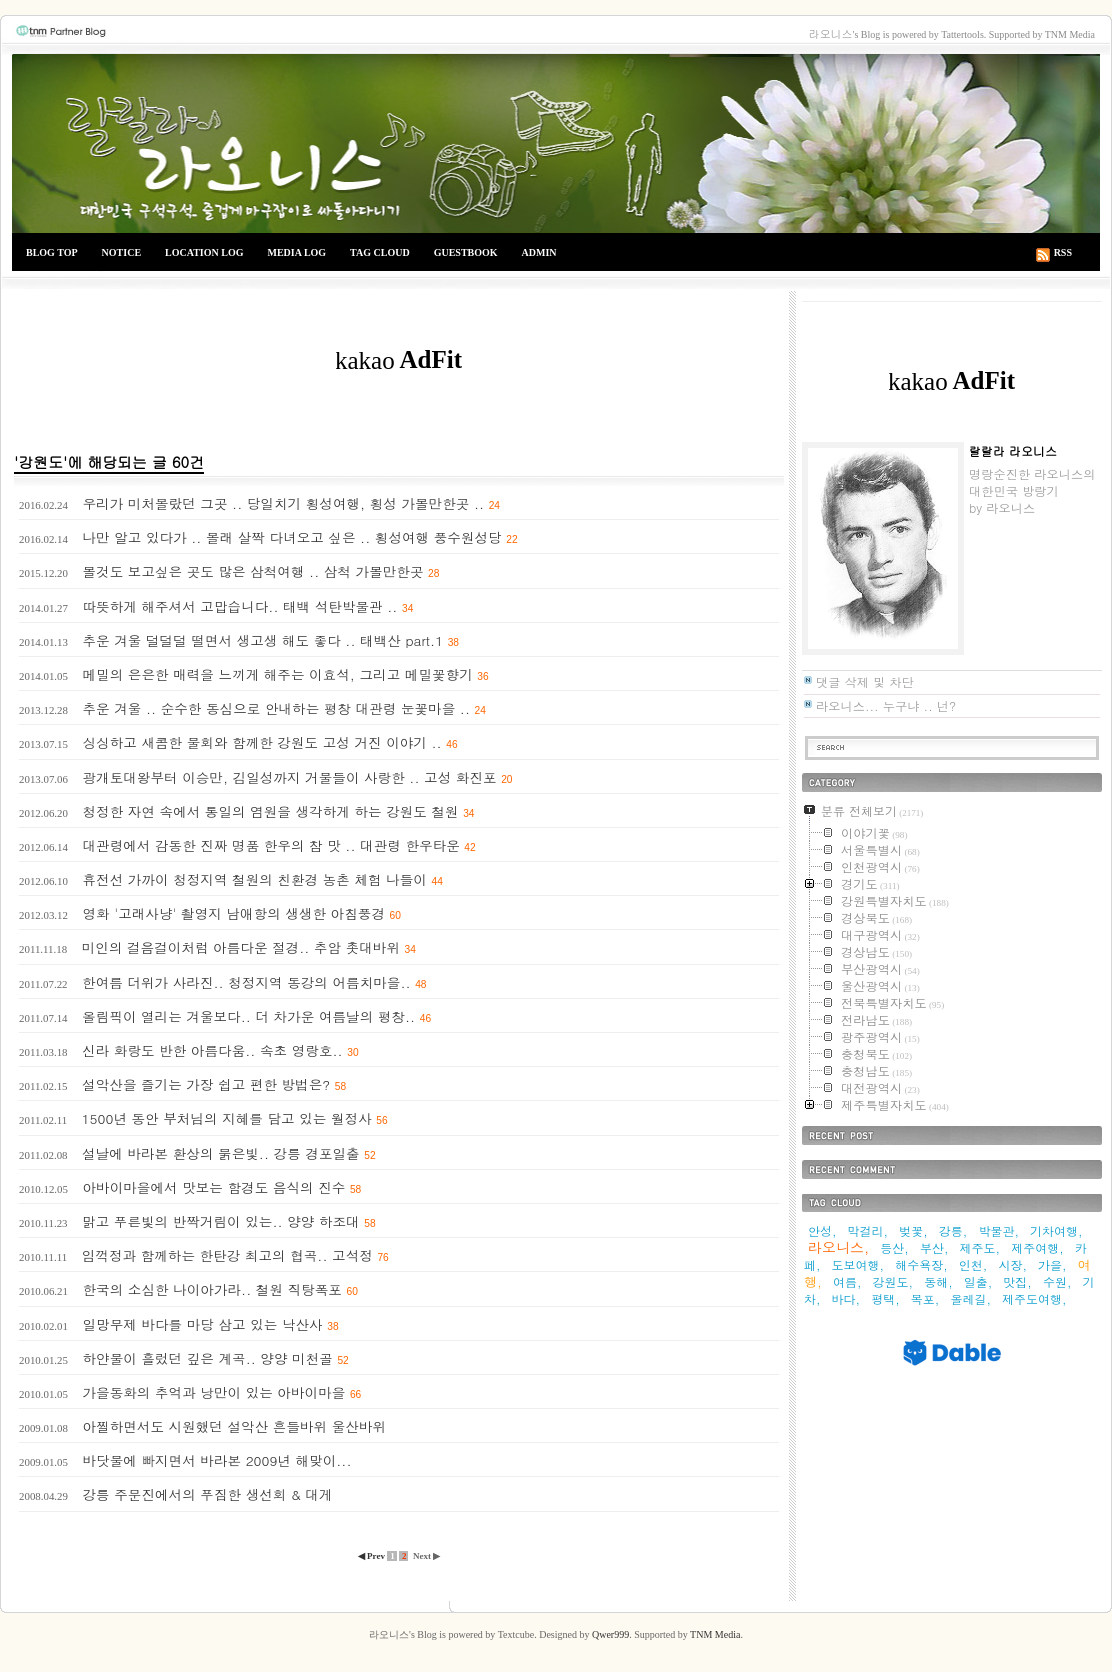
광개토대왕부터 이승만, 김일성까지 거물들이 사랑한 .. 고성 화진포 (289, 777)
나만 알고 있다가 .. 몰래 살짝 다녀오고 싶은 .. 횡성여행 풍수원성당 (291, 537)
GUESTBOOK (466, 252)
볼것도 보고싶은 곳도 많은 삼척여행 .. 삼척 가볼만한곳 (252, 571)
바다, (846, 1298)
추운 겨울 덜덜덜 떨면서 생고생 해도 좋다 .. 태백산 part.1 (262, 640)
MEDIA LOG (296, 252)
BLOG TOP (52, 252)
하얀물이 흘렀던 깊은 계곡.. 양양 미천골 (207, 1358)
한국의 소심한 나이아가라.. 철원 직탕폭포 (211, 1289)
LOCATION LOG (204, 252)
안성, (822, 1230)
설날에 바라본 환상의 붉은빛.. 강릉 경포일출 (221, 1153)
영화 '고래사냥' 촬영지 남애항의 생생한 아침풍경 (233, 913)
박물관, (998, 1230)
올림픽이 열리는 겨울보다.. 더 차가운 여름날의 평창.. (248, 1016)
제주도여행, (1034, 1298)
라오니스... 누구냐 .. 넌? (886, 705)
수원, (1057, 1281)
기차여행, (1056, 1230)
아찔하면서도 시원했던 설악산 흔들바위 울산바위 (234, 1426)
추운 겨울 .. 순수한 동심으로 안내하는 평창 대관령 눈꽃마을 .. (276, 708)
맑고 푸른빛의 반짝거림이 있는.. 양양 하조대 (221, 1221)
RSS (1063, 252)
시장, (1012, 1264)
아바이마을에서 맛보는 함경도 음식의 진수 (213, 1187)
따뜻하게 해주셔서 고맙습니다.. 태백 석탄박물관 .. (239, 606)
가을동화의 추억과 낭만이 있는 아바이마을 (213, 1392)
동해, (938, 1281)
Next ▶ (426, 1556)
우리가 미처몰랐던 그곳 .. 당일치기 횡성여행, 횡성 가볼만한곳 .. (283, 503)
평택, (885, 1298)
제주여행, (1037, 1247)
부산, (934, 1247)
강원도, (893, 1281)
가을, (1052, 1264)
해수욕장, (921, 1264)
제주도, (980, 1247)
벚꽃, (913, 1230)
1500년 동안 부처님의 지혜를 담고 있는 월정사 (227, 1118)
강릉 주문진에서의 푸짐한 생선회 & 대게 (207, 1494)
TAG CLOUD (380, 252)
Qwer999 (610, 1634)
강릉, (953, 1230)
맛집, (1017, 1281)
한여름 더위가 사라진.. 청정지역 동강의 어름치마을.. (246, 982)
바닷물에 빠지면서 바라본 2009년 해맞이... (216, 1460)
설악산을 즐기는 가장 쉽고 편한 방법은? (206, 1084)
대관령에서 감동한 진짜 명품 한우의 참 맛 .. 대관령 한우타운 (270, 845)
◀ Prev (372, 1556)
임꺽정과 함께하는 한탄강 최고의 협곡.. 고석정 (227, 1255)
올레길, (970, 1298)
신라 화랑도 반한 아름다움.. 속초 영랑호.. (212, 1050)
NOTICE (121, 252)
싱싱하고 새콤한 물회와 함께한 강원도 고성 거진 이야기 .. (261, 742)
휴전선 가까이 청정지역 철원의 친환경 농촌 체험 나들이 (254, 879)
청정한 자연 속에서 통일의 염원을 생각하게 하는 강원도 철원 (270, 811)
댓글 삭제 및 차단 (865, 681)
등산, (894, 1247)
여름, (847, 1281)
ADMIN (539, 252)
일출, (978, 1281)
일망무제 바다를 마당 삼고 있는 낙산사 (202, 1324)
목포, (925, 1298)
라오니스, (838, 1247)
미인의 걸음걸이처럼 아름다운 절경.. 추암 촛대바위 (241, 947)
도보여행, (858, 1264)
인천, (973, 1264)
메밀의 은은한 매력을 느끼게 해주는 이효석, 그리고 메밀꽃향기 (277, 674)
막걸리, (868, 1230)
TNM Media (715, 1634)
